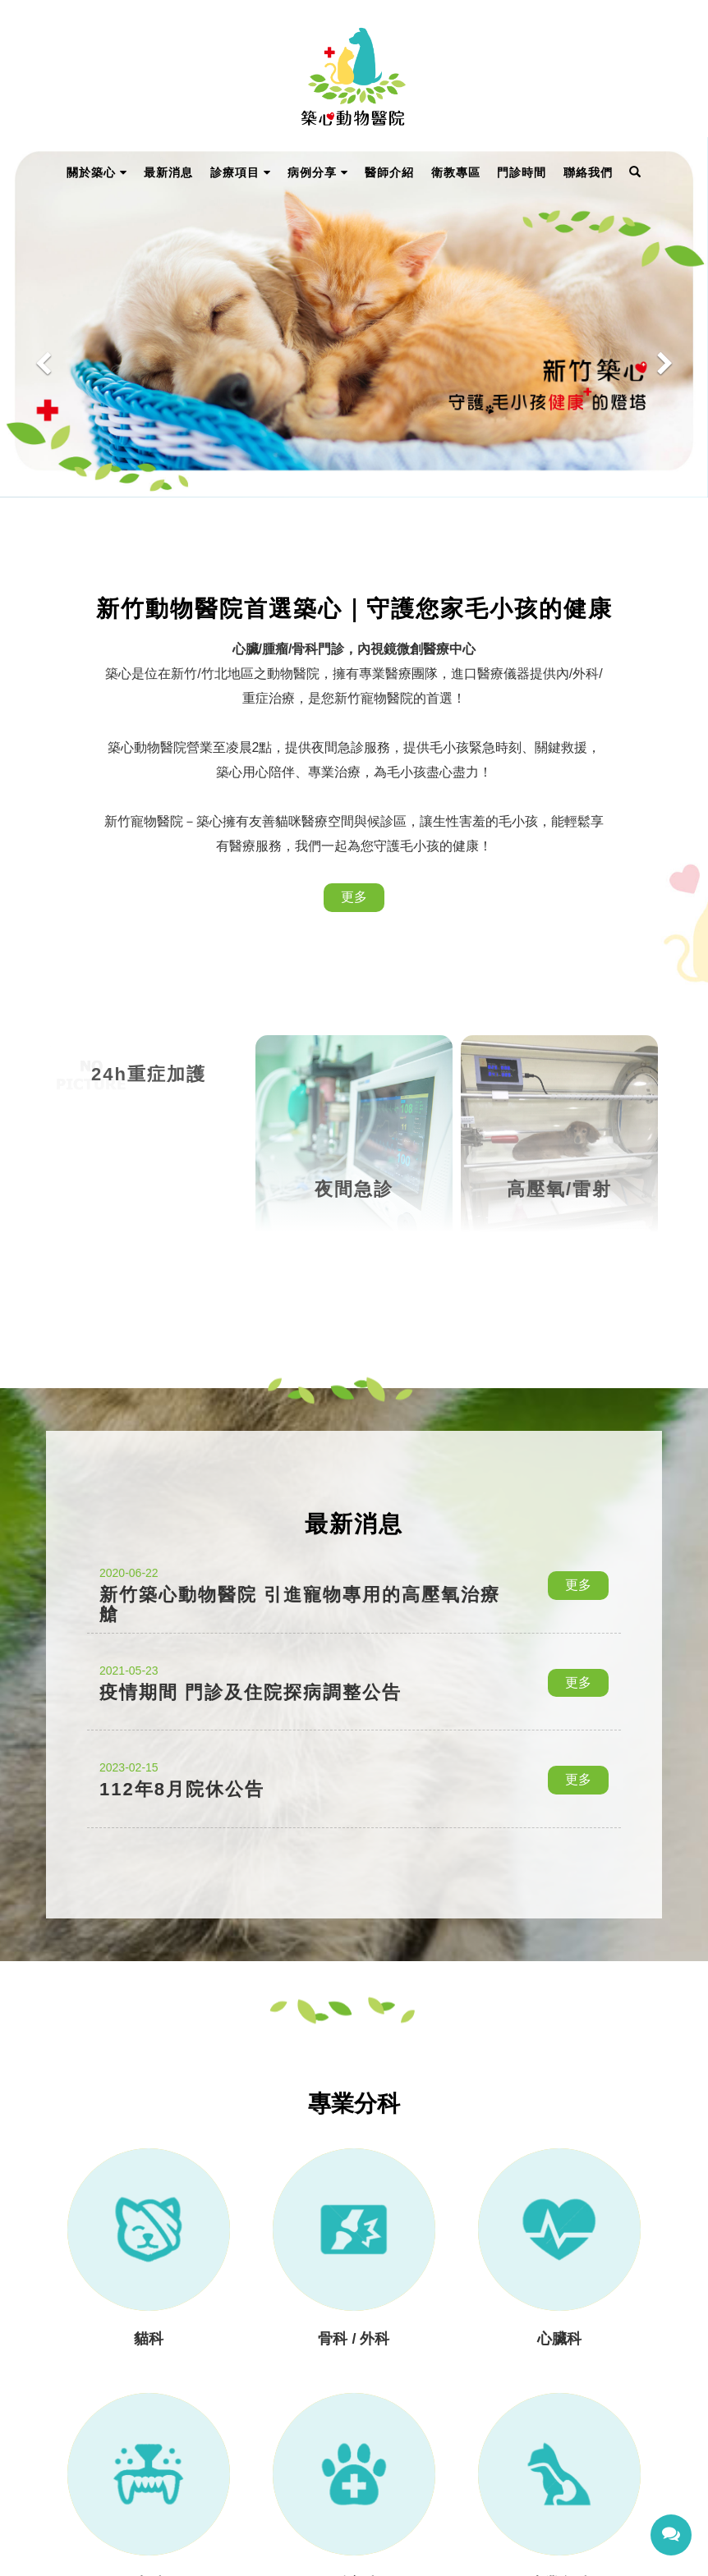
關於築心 (97, 172)
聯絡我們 (588, 172)
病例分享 (317, 172)
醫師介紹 (389, 172)
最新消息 (168, 172)
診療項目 (240, 172)
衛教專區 (455, 172)
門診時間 (521, 172)
